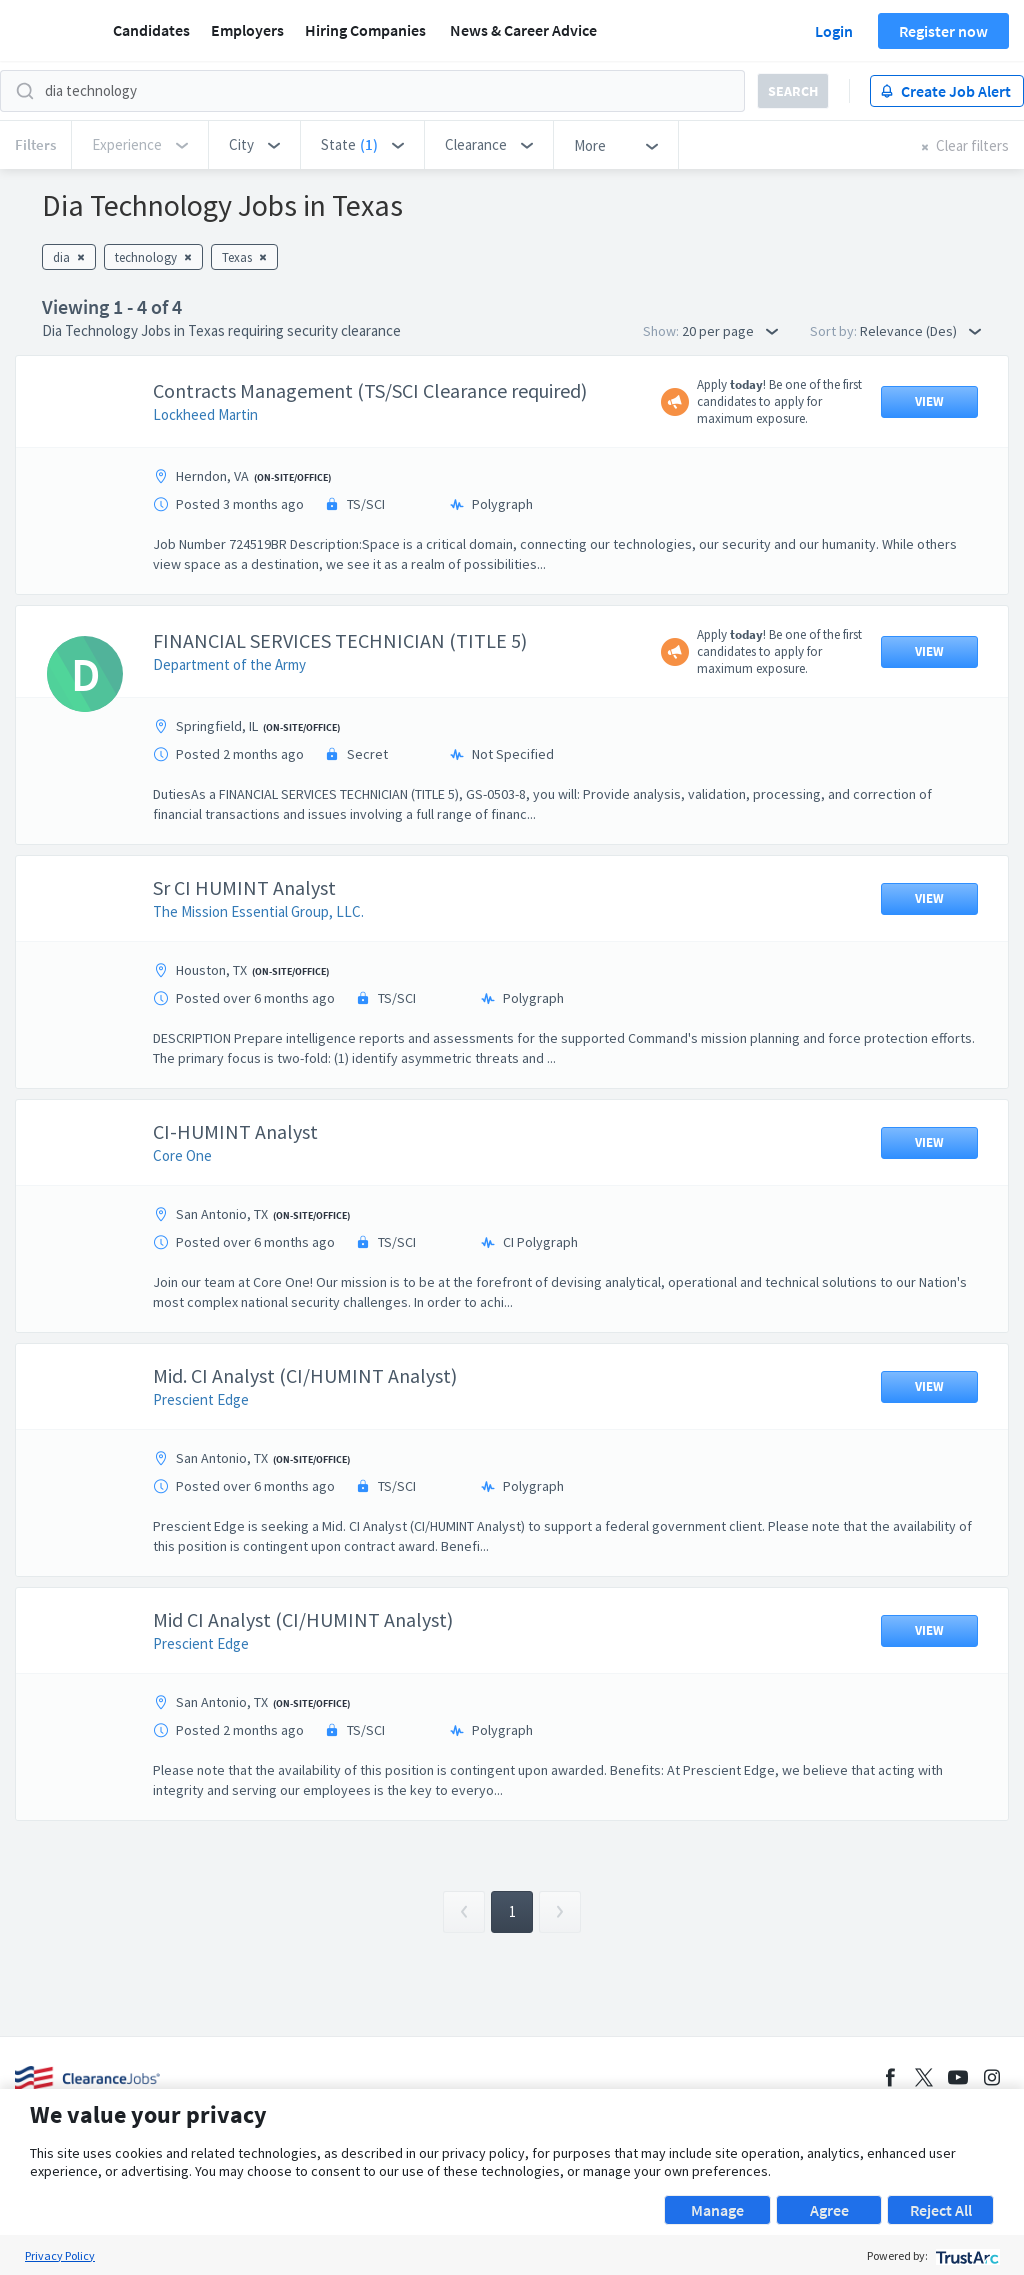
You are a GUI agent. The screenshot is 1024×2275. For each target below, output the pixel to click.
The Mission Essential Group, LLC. (258, 911)
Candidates (151, 30)
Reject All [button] (941, 2210)
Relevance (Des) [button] (920, 331)
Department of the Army (229, 664)
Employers (247, 30)
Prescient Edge (201, 1399)
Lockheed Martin (205, 414)
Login (834, 31)
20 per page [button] (730, 331)
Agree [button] (829, 2210)
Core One (182, 1155)
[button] (254, 145)
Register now (943, 31)
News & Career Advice (523, 30)
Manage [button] (717, 2210)
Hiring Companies (365, 30)
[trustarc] (965, 2255)
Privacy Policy (60, 2255)
